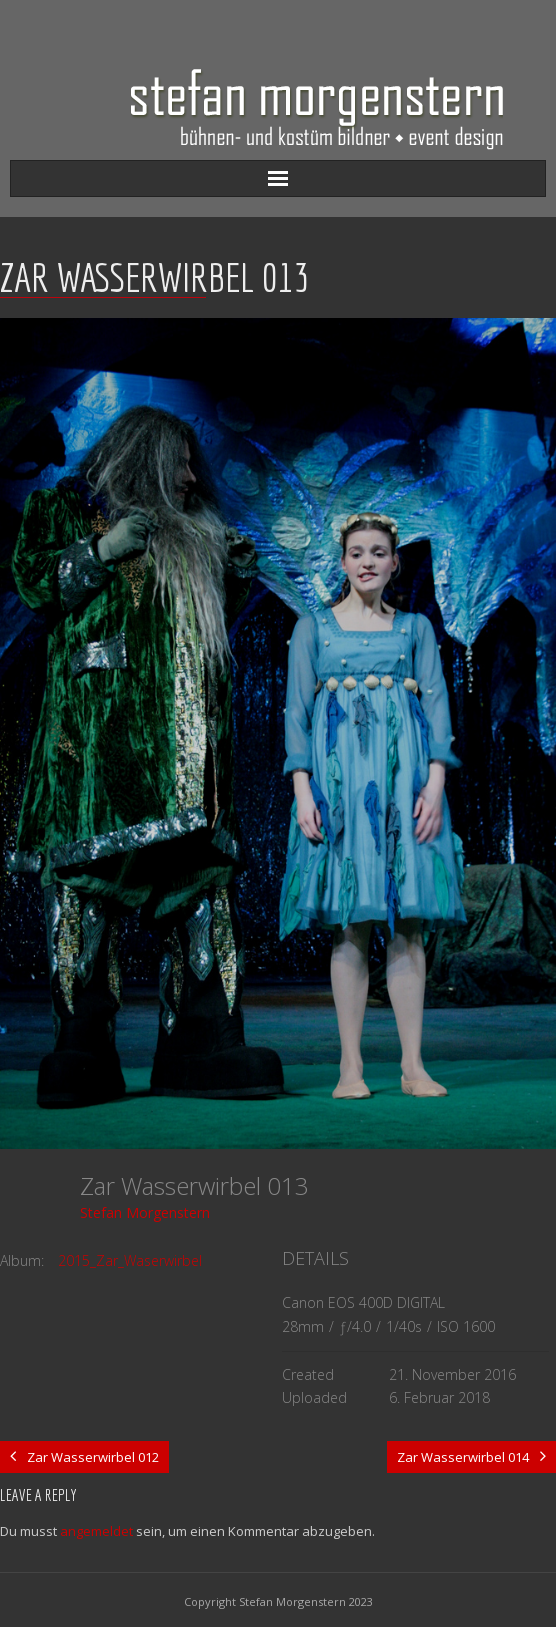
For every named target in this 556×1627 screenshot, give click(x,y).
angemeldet (96, 1531)
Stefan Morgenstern (145, 1212)
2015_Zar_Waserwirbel (130, 1260)
